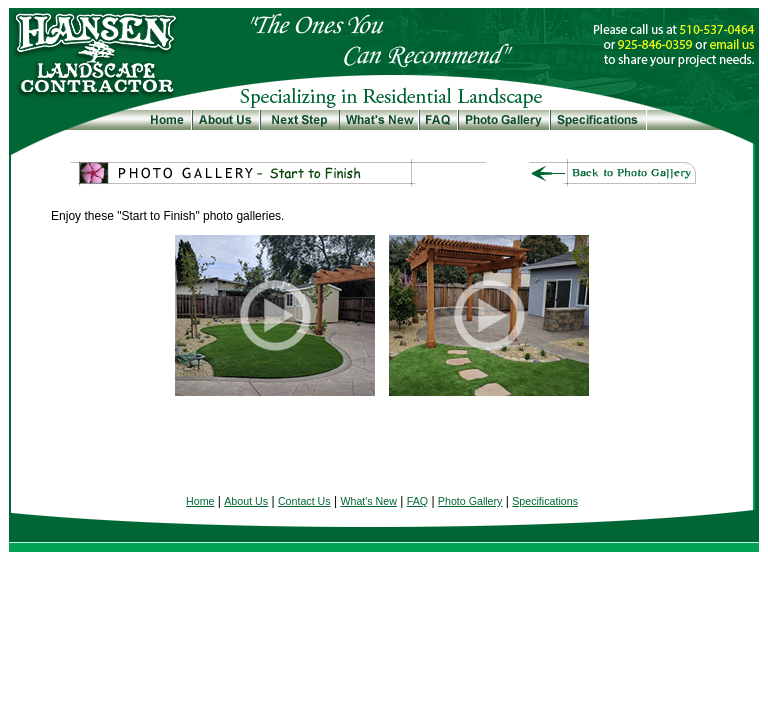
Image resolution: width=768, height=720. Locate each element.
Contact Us (304, 501)
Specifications (545, 501)
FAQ (417, 501)
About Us (246, 501)
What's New (368, 501)
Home (200, 501)
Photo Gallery (470, 501)
